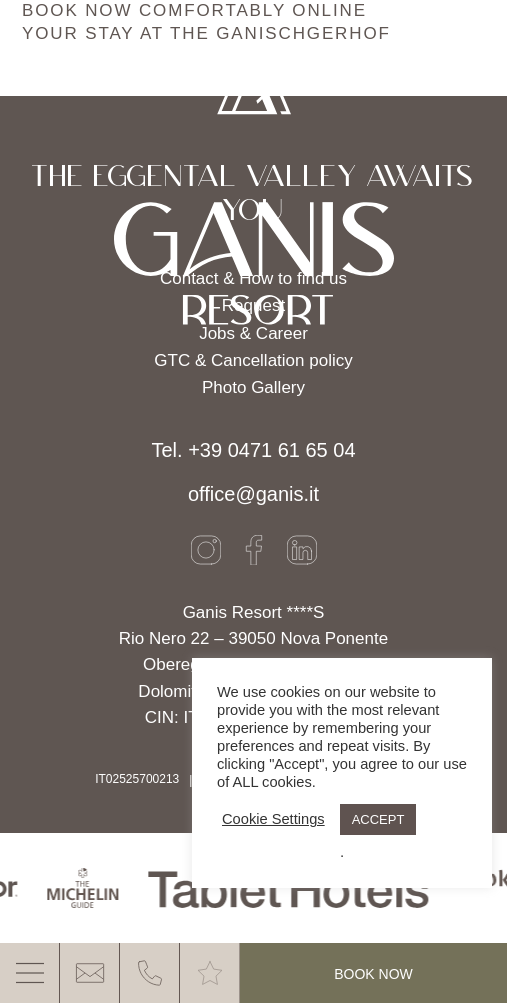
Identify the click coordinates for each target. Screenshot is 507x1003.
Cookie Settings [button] (273, 819)
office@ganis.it (253, 494)
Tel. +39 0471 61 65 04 (253, 450)
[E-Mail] (90, 973)
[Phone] (150, 973)
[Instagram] (206, 550)
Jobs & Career (253, 333)
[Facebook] (254, 550)
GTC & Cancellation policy (253, 360)
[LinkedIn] (302, 550)
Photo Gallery (253, 387)
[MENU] (30, 973)
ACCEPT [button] (378, 819)
